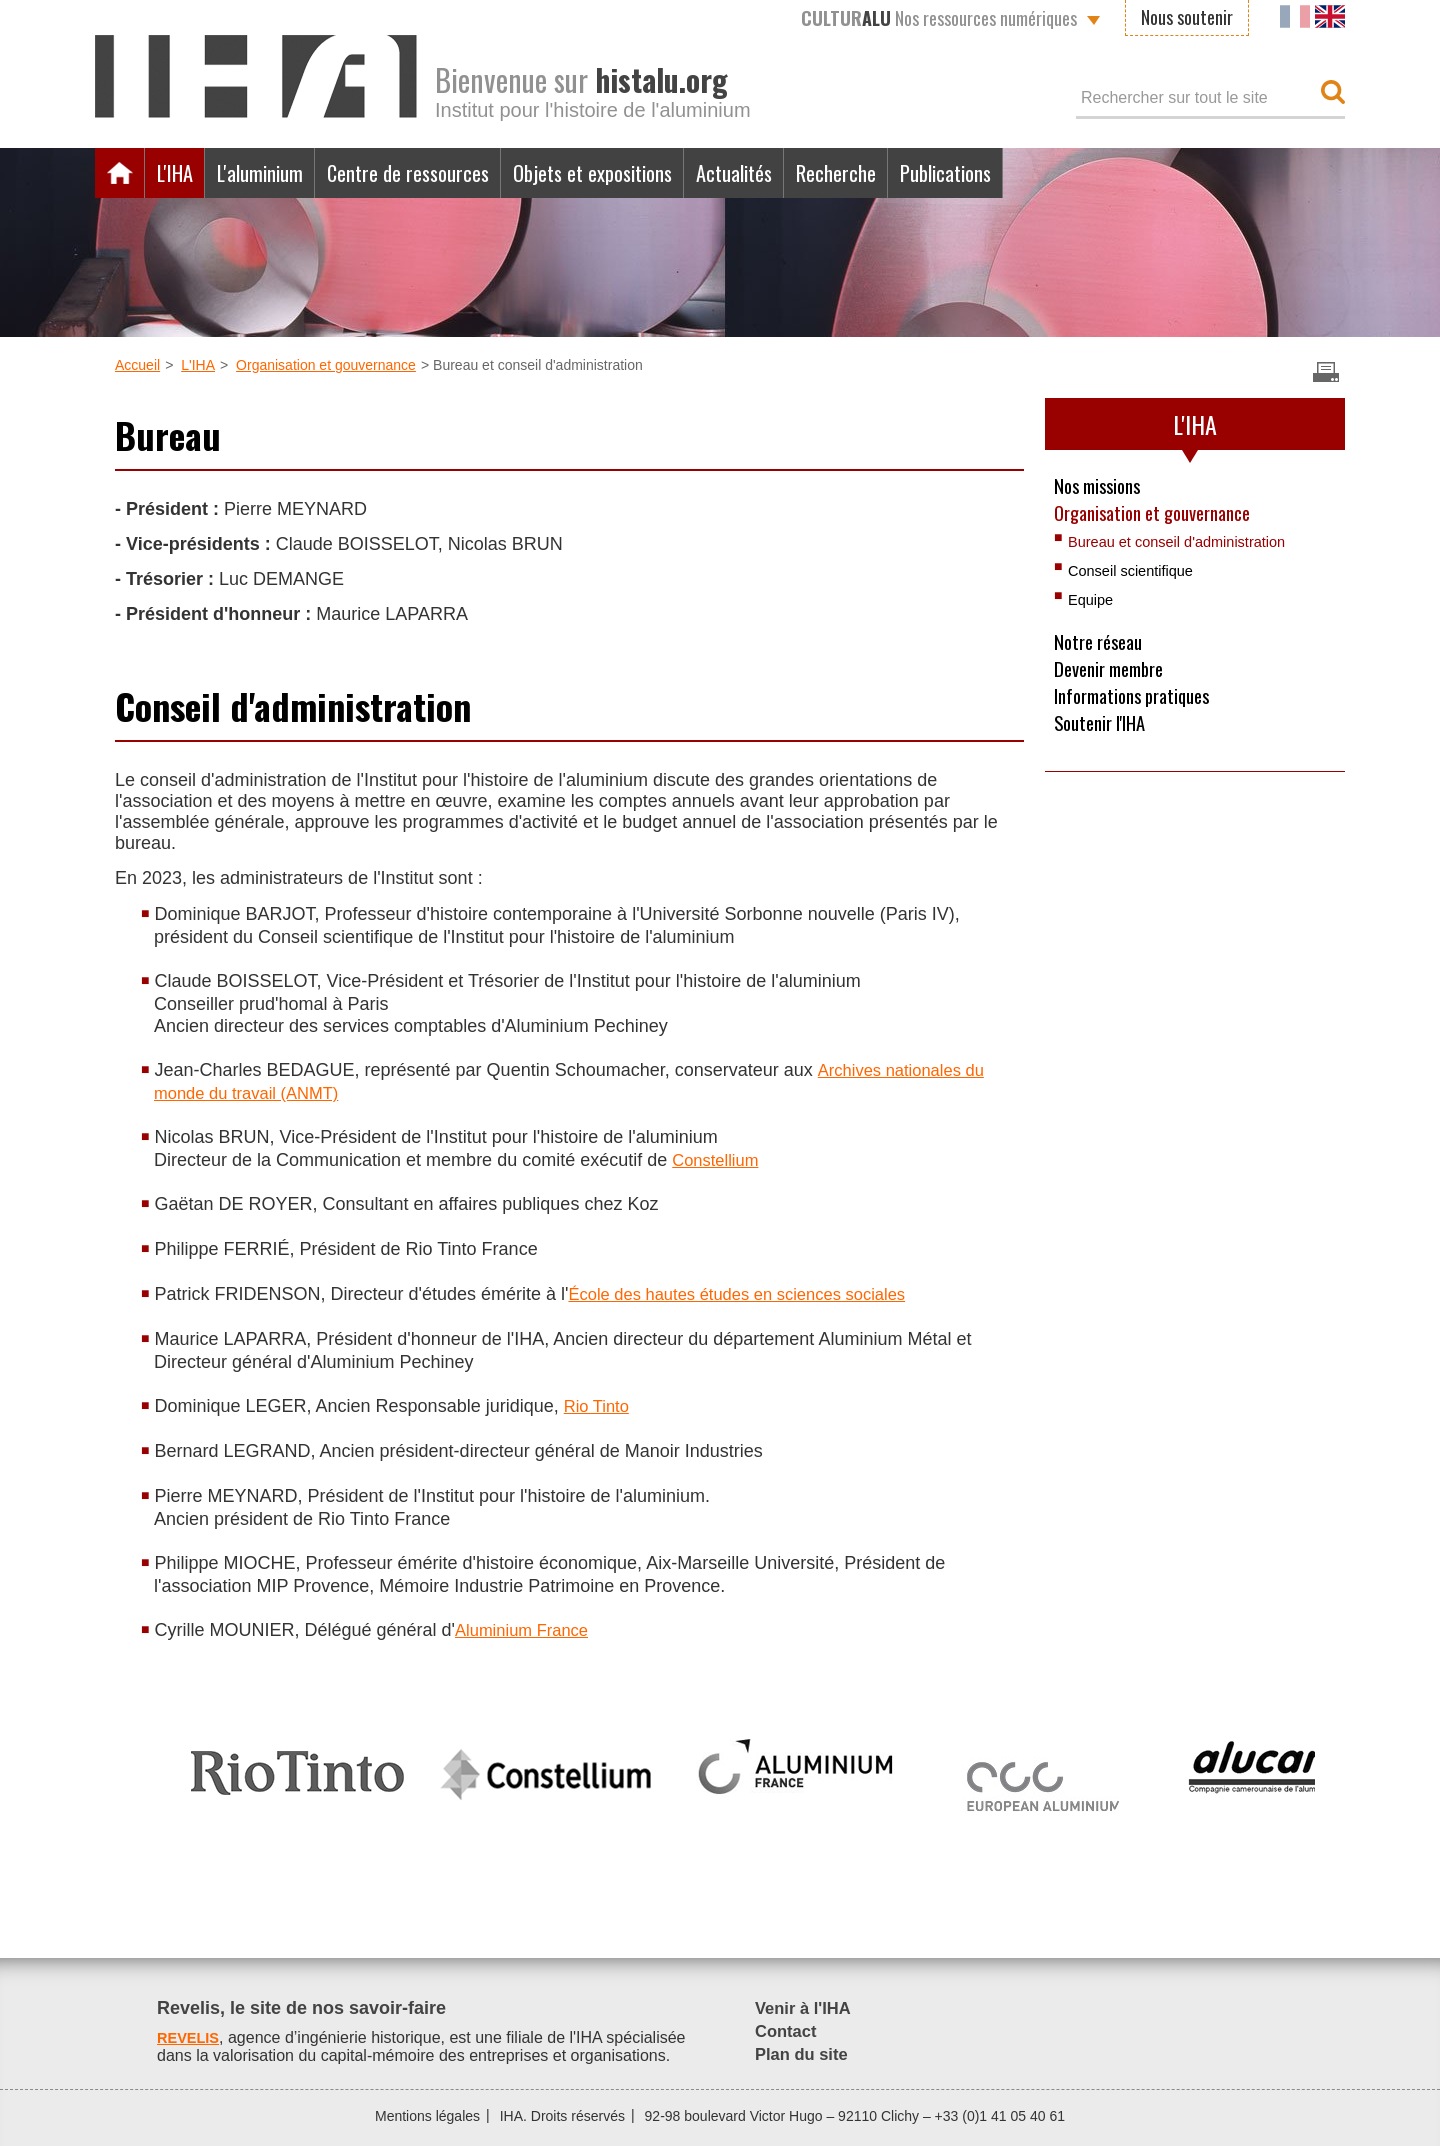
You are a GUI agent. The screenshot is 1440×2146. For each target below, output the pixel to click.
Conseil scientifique (1137, 576)
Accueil (120, 173)
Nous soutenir (1187, 17)
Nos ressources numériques (939, 18)
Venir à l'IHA (807, 2008)
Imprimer (1326, 372)
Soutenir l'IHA (1105, 739)
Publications (1062, 173)
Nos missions (1102, 487)
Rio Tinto (599, 1406)
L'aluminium (279, 173)
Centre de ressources (447, 173)
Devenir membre (1115, 679)
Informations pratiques (1140, 709)
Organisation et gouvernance (326, 365)
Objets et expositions (657, 173)
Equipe (1093, 605)
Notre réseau (1103, 649)
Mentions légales (427, 2116)
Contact (788, 2031)
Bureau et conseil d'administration (1188, 547)
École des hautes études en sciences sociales (751, 1294)
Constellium (719, 1160)
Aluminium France (527, 1630)
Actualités (820, 173)
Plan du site (805, 2054)
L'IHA (180, 173)
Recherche (936, 173)
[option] (297, 1764)
